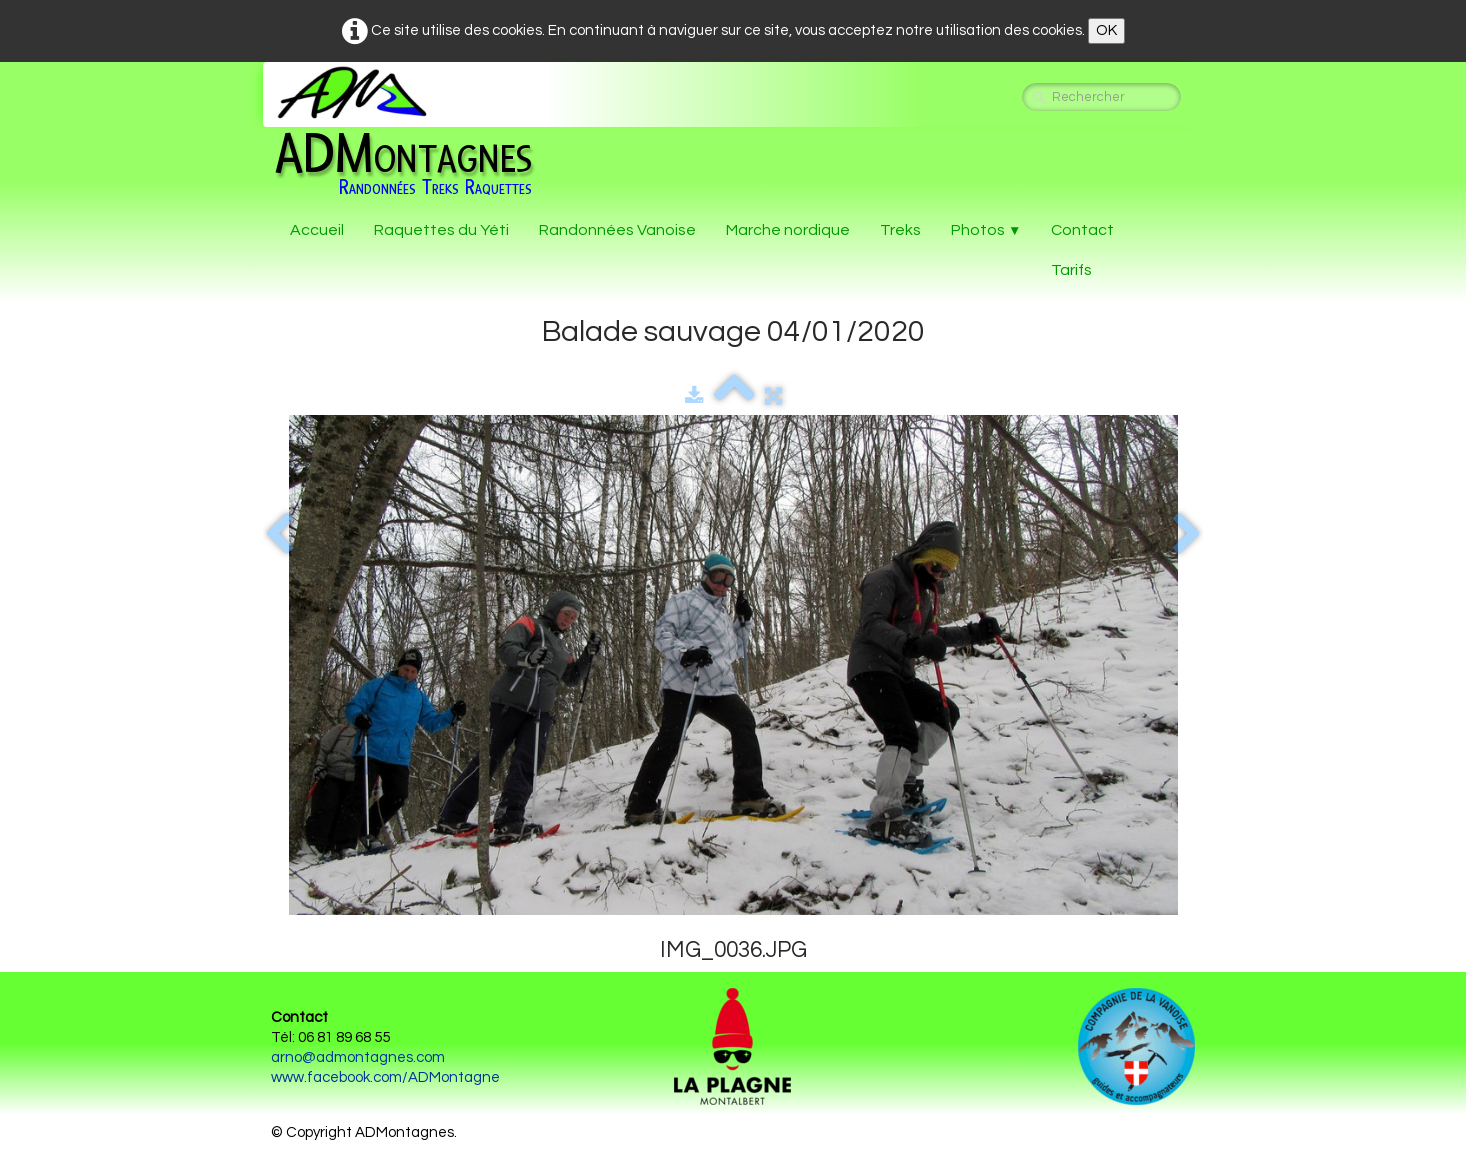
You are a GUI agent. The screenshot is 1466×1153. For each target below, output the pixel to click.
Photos (986, 230)
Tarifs (1071, 270)
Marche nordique (788, 230)
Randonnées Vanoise (617, 230)
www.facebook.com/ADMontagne (385, 1077)
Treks (900, 230)
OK (1106, 30)
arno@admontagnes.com (358, 1057)
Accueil (317, 230)
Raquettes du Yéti (441, 230)
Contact (1082, 230)
